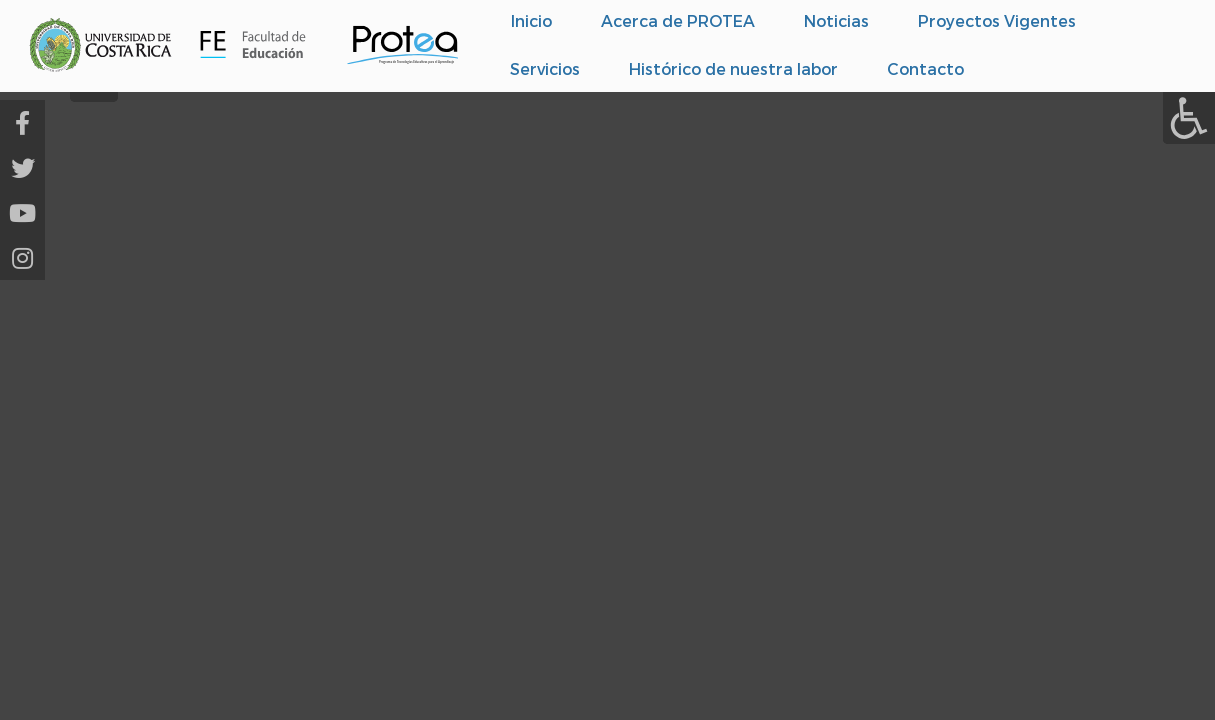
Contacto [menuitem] (925, 68)
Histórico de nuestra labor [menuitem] (733, 68)
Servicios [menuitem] (545, 68)
